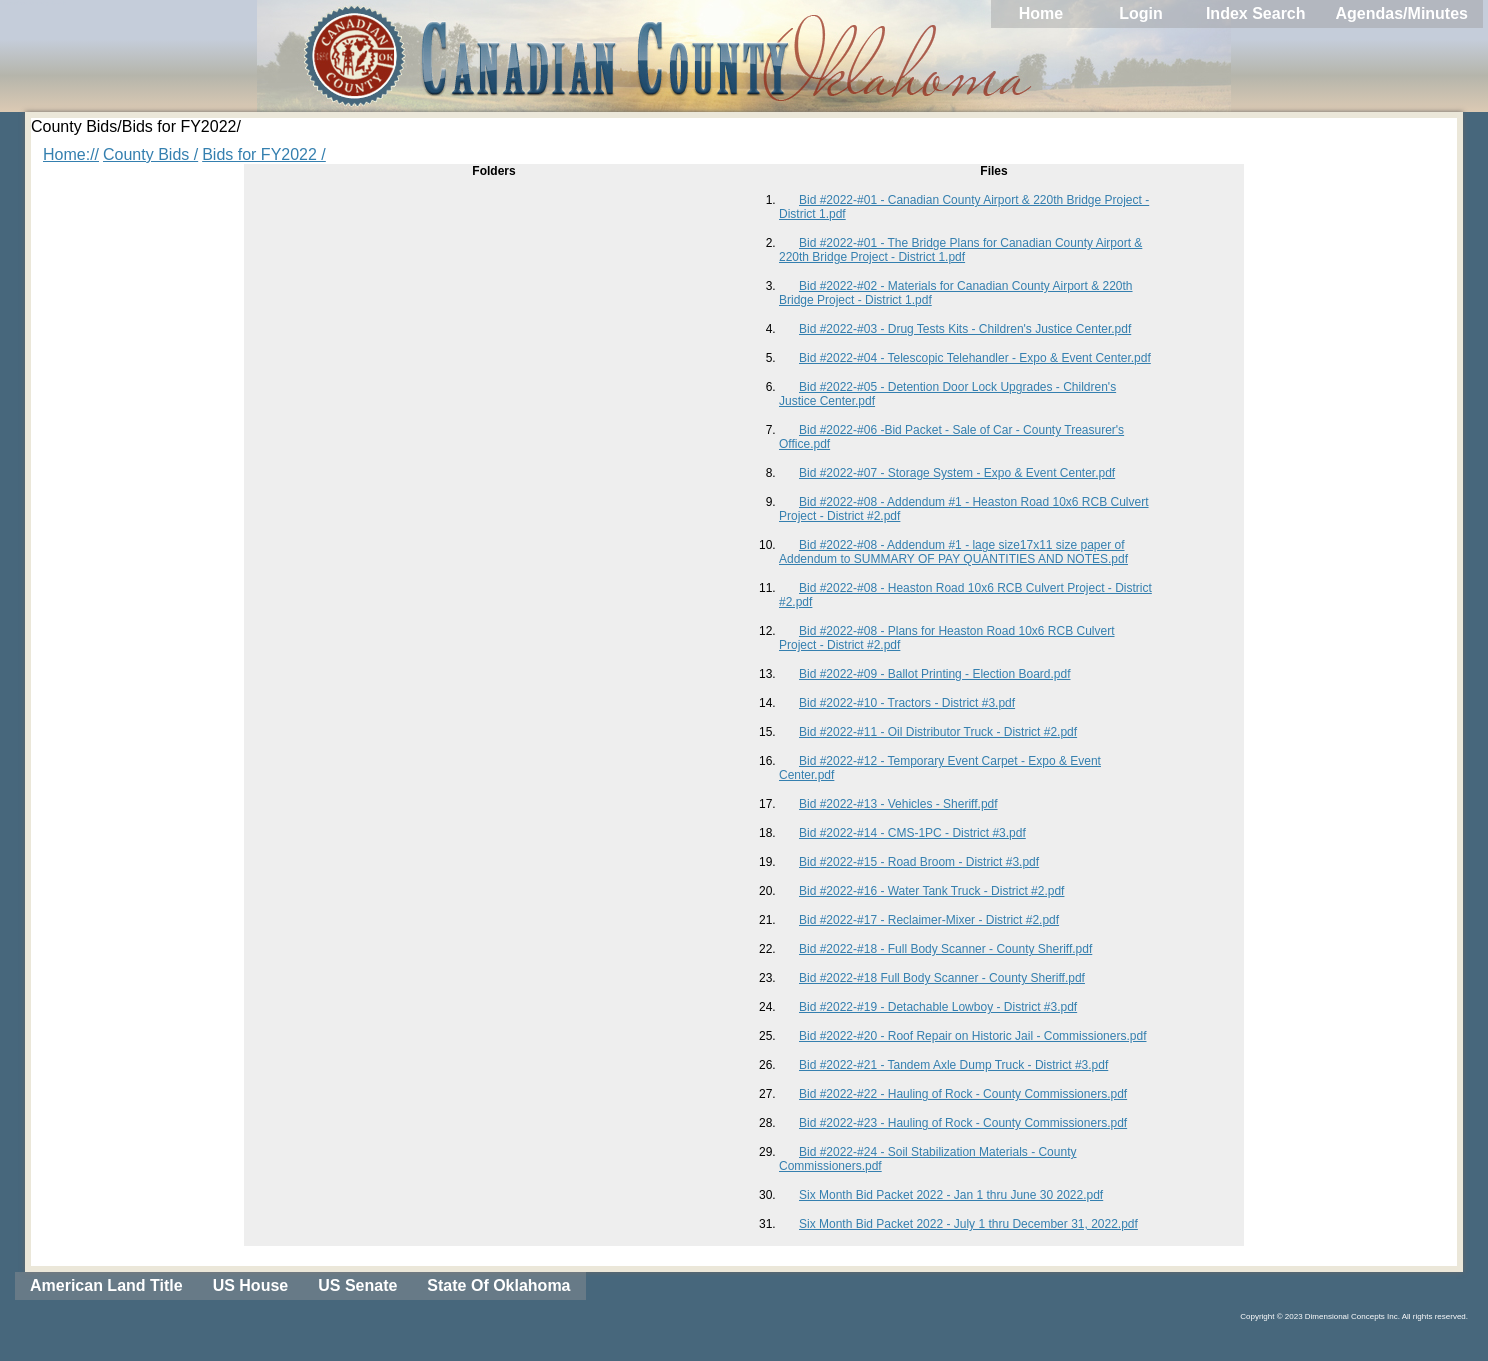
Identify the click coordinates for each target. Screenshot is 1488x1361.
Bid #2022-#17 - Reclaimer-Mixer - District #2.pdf (929, 920)
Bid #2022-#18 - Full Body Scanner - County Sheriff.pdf (945, 949)
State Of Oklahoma (498, 1285)
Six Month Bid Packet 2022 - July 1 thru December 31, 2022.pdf (968, 1224)
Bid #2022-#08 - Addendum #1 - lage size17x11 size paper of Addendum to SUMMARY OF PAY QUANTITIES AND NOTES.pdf (953, 552)
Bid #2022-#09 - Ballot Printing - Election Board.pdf (935, 674)
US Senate (357, 1285)
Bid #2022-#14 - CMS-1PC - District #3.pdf (912, 833)
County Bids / (150, 154)
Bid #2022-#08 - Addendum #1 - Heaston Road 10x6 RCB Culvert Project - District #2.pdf (964, 509)
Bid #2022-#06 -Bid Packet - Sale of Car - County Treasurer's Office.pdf (951, 437)
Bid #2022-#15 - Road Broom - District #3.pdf (919, 862)
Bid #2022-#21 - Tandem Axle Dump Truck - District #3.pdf (953, 1065)
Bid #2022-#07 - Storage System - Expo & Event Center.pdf (957, 473)
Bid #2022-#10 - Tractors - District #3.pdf (907, 703)
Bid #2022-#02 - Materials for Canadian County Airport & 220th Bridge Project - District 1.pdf (956, 293)
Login (1141, 13)
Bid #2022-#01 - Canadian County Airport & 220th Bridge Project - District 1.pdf (964, 207)
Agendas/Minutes (1402, 13)
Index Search (1256, 13)
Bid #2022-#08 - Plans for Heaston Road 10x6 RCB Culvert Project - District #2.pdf (947, 638)
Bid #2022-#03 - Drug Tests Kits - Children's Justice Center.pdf (965, 329)
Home (1041, 13)
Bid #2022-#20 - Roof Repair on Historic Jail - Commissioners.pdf (972, 1036)
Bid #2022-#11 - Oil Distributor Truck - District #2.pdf (938, 732)
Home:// (71, 154)
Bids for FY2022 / (264, 154)
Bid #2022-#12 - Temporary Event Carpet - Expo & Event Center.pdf (940, 768)
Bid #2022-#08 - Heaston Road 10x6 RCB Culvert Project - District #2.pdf (965, 595)
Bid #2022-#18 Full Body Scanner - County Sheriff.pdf (942, 978)
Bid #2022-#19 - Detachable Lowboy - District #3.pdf (938, 1007)
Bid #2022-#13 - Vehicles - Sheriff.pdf (898, 804)
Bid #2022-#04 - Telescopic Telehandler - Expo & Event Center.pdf (975, 358)
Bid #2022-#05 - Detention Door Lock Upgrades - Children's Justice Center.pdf (947, 394)
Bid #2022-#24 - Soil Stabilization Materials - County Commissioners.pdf (927, 1159)
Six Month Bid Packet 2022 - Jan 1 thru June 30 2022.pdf (951, 1195)
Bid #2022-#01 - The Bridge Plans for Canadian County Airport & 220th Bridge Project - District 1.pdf (960, 250)
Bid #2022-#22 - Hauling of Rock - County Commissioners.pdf (963, 1094)
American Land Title (106, 1285)
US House (251, 1285)
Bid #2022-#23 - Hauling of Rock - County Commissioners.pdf (963, 1123)
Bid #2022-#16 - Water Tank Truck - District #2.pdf (931, 891)
